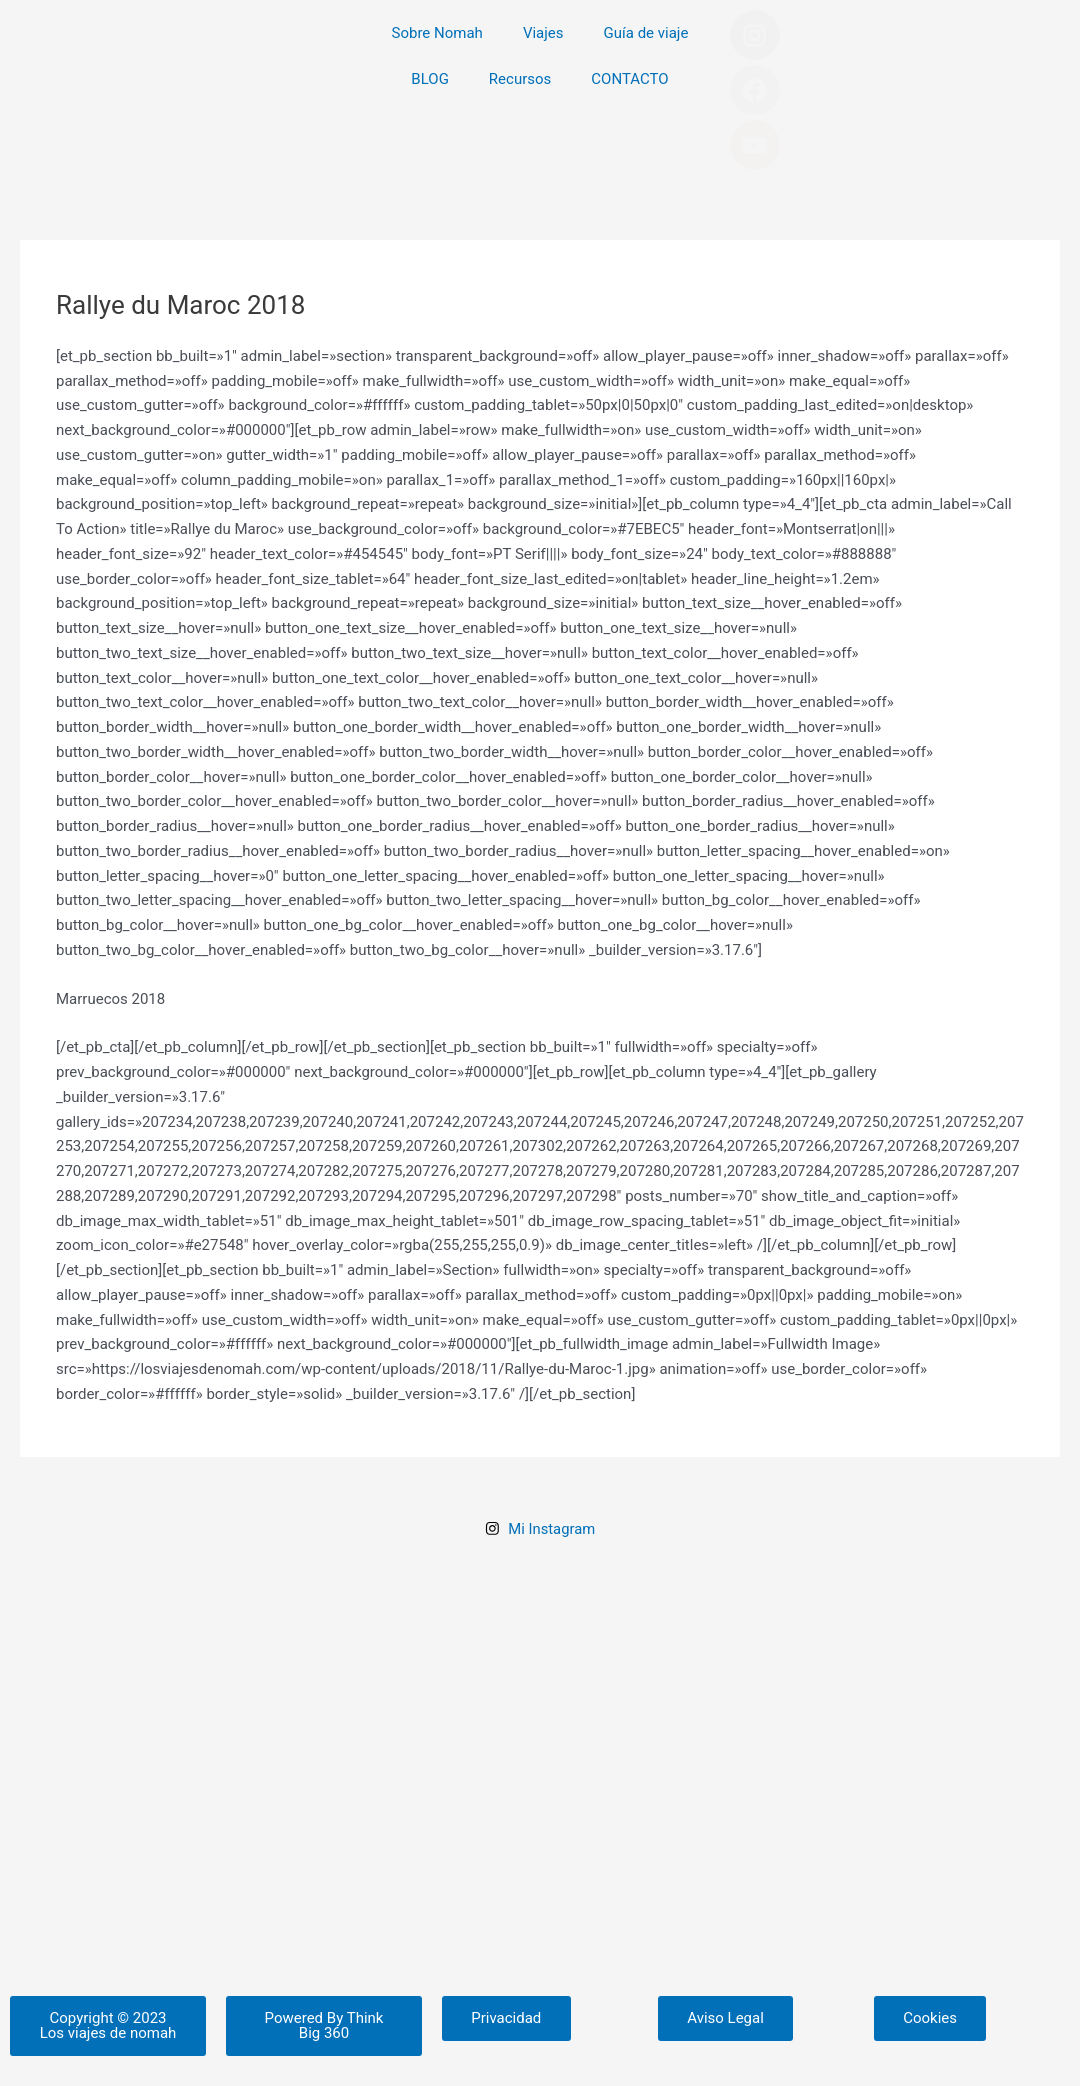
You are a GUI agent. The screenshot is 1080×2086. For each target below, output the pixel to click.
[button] (108, 2038)
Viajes (543, 33)
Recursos (520, 79)
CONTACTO (629, 79)
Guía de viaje (646, 33)
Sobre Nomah (437, 33)
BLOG (430, 79)
